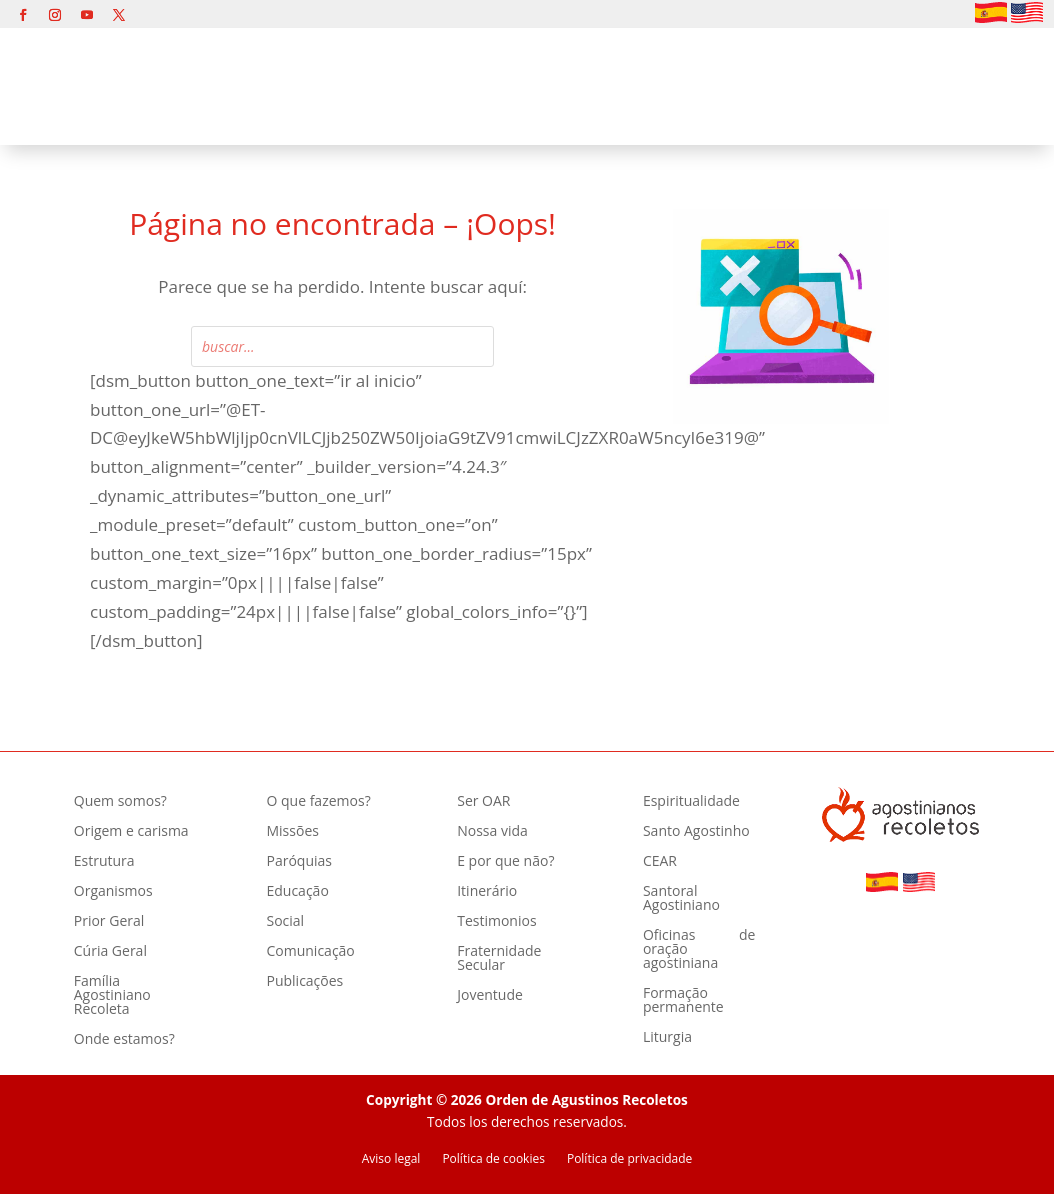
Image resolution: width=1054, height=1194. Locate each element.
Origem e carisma (131, 832)
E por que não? (505, 862)
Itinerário (487, 892)
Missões (292, 832)
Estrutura (104, 862)
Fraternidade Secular (499, 959)
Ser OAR (483, 802)
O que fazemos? (318, 802)
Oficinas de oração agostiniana (699, 950)
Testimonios (496, 922)
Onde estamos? (124, 1040)
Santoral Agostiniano (681, 899)
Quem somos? (120, 802)
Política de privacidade (629, 1159)
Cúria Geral (110, 952)
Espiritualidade (691, 802)
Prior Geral (109, 922)
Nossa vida (492, 832)
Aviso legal (391, 1159)
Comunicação (310, 952)
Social (285, 922)
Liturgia (667, 1038)
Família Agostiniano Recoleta (112, 996)
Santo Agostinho (696, 832)
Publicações (304, 982)
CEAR (660, 862)
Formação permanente (683, 1001)
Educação (297, 892)
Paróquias (298, 862)
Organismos (113, 892)
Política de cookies (493, 1159)
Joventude (490, 996)
